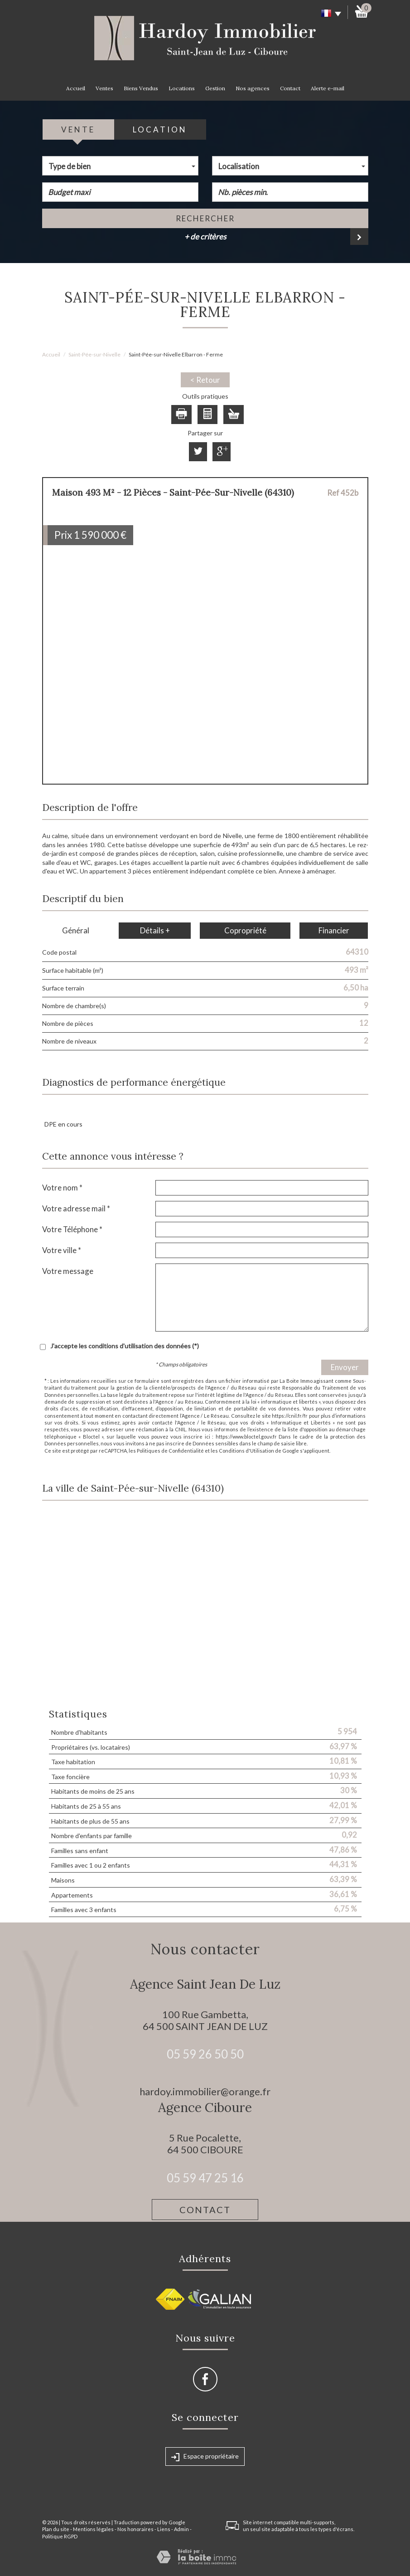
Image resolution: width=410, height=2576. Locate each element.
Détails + (155, 930)
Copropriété (245, 930)
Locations (182, 88)
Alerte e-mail (327, 88)
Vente (78, 129)
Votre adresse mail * (76, 1208)
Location (160, 129)
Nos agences (253, 88)
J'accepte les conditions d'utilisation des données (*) (124, 1346)
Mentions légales (93, 2529)
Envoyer (345, 1367)
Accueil (75, 88)
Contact (290, 88)
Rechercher (205, 218)
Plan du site (55, 2529)
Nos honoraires (135, 2529)
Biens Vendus (141, 88)
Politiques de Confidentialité (170, 1451)
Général (75, 930)
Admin (181, 2529)
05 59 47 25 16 (205, 2178)
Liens (163, 2529)
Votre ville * (61, 1250)
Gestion (215, 88)
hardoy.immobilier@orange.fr (205, 2091)
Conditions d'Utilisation (246, 1451)
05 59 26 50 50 (205, 2054)
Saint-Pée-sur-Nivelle (94, 354)
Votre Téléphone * (72, 1229)
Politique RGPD (59, 2536)
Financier (333, 930)
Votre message (67, 1271)
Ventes (104, 88)
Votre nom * (62, 1187)
